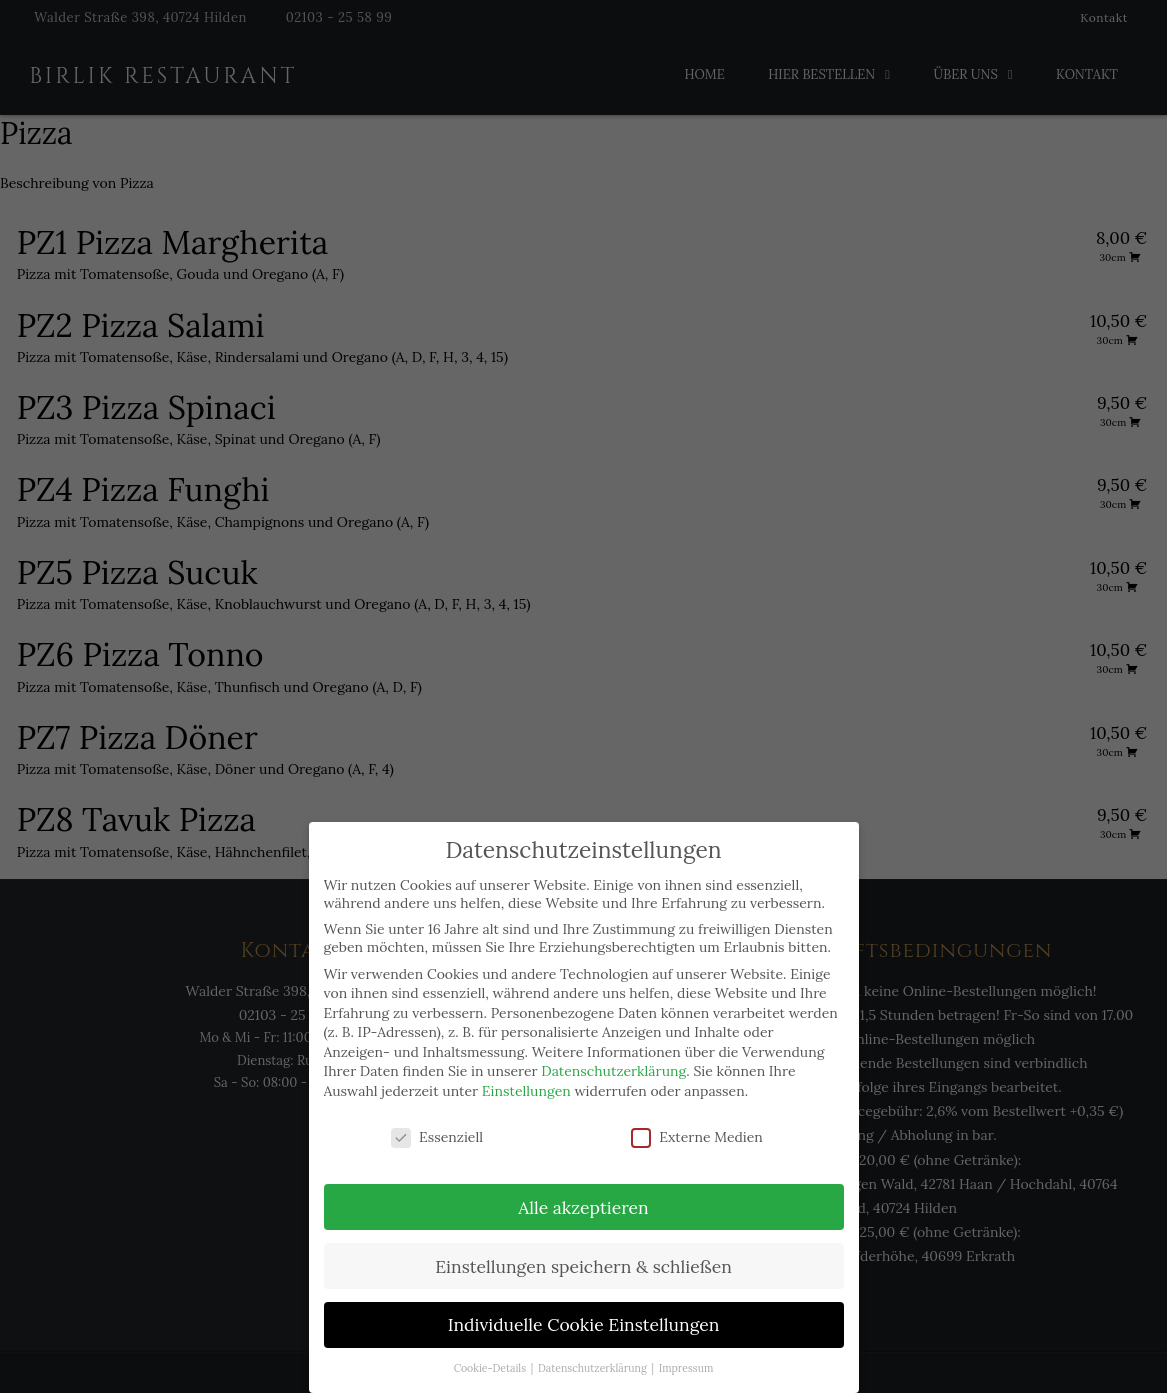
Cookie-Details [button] (491, 1368)
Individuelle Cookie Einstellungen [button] (584, 1324)
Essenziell (437, 1137)
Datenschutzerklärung (613, 1071)
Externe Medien (697, 1137)
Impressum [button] (686, 1368)
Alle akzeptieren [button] (583, 1207)
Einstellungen (526, 1091)
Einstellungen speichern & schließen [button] (583, 1266)
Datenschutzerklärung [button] (593, 1368)
